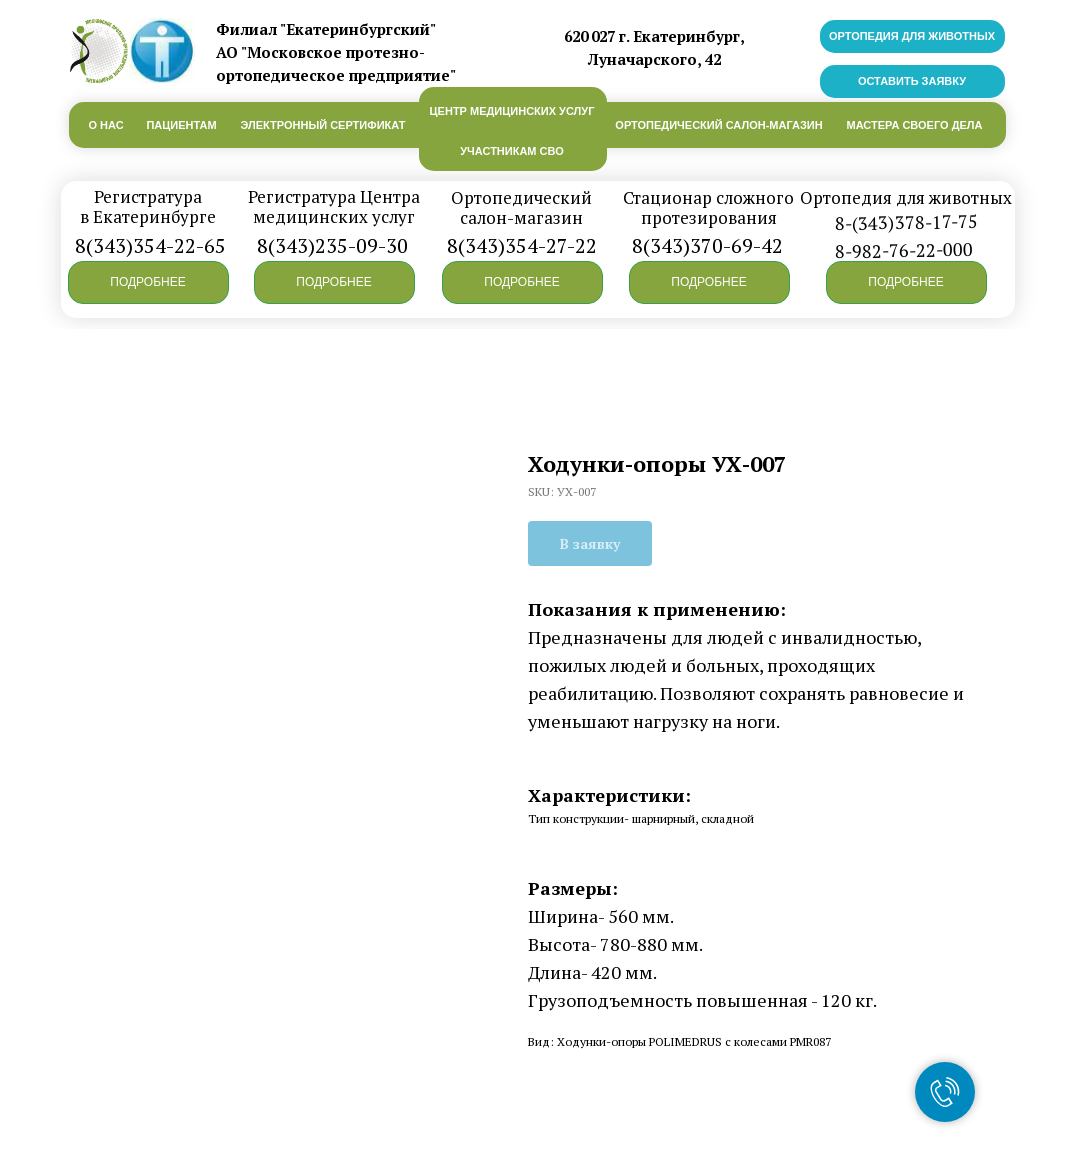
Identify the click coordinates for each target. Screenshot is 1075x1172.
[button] (148, 282)
